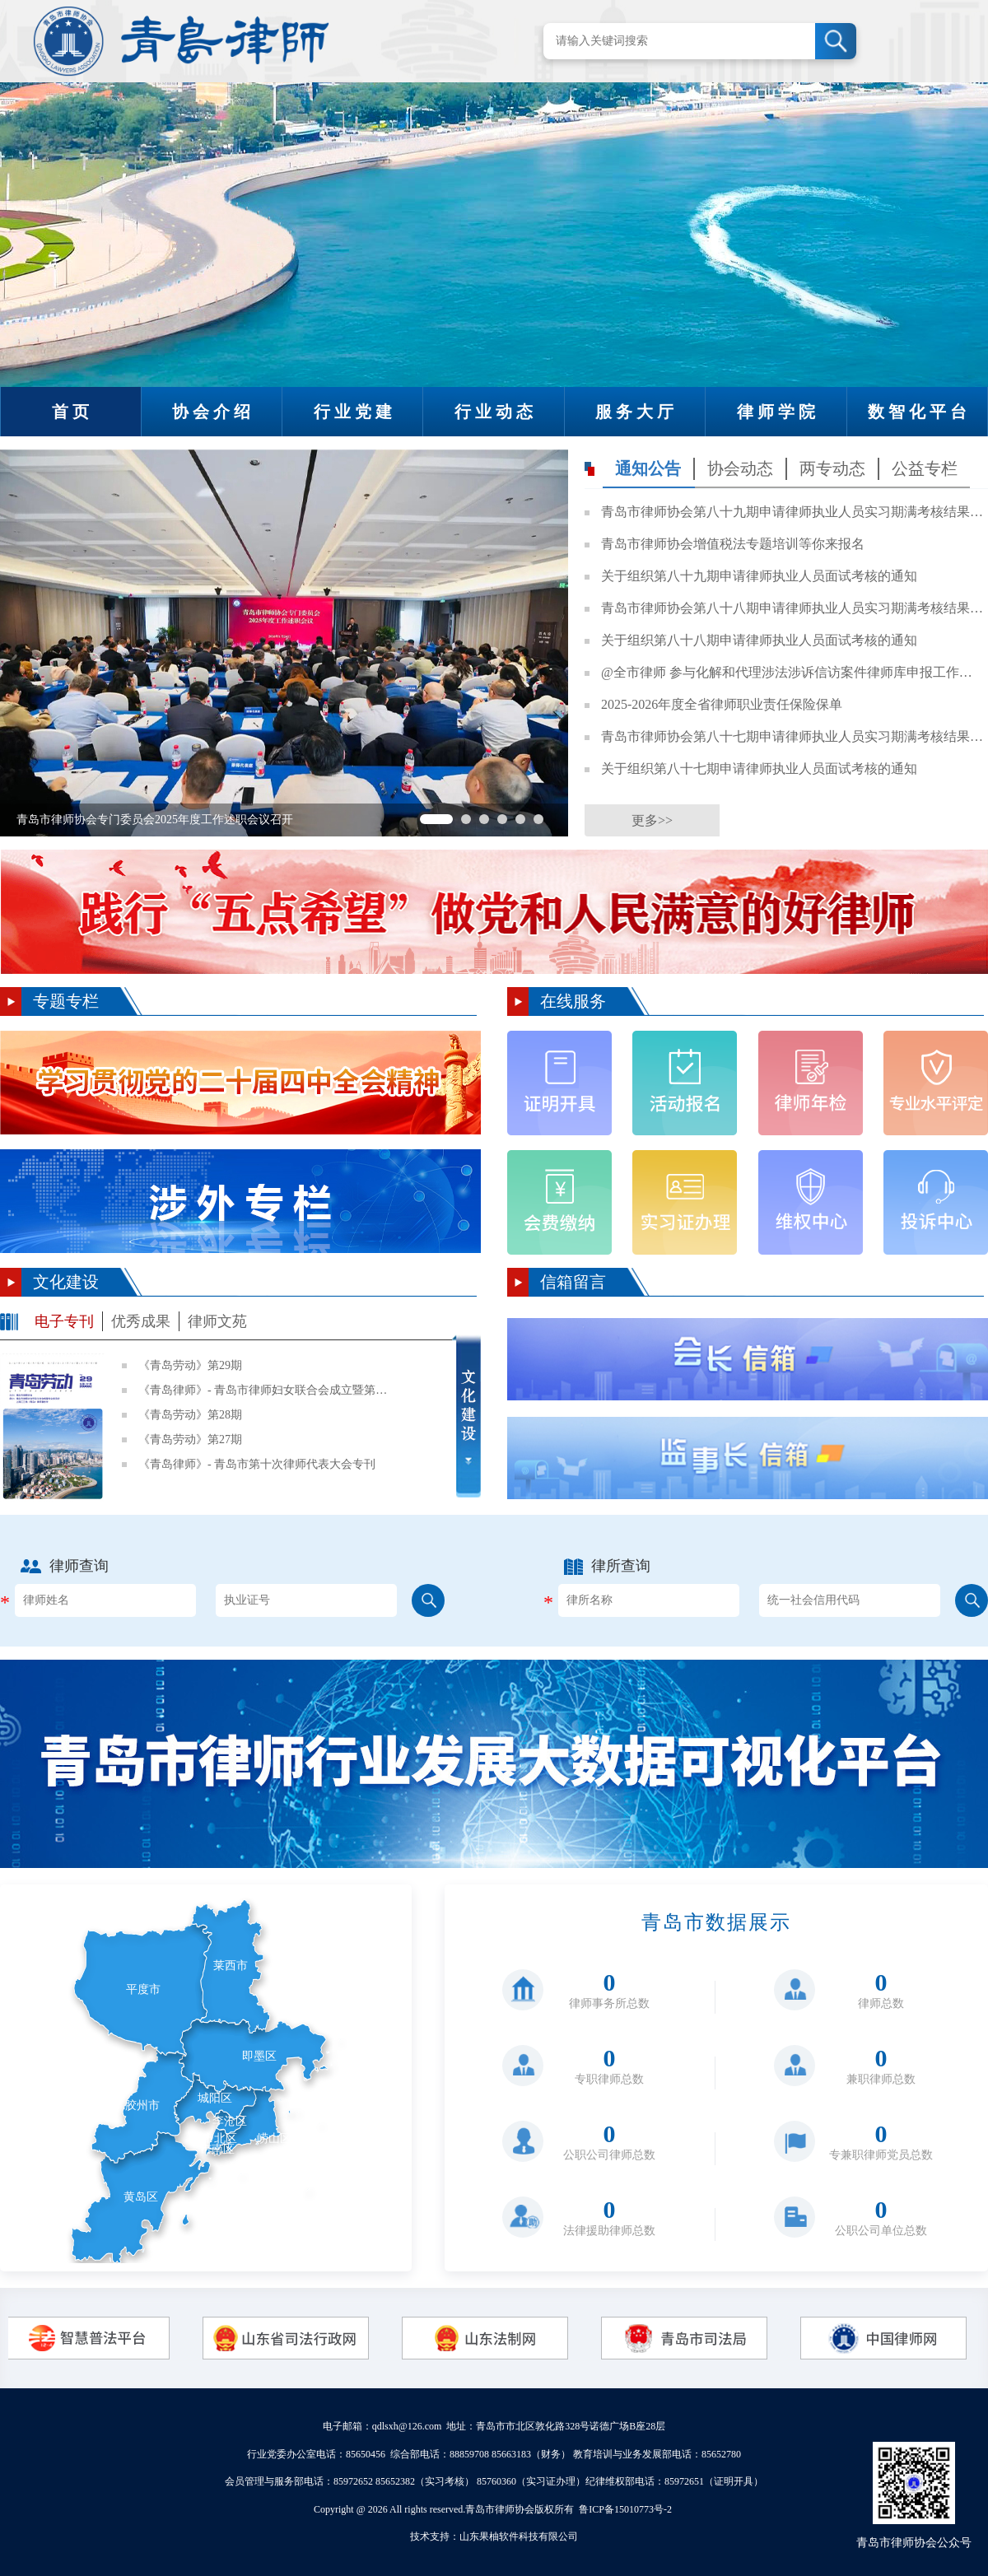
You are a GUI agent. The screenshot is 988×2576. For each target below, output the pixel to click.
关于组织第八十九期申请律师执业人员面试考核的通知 (759, 576)
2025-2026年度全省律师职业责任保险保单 (721, 704)
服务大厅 (636, 412)
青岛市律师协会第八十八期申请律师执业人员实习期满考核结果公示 (792, 608)
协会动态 (740, 468)
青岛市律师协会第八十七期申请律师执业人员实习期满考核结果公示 (792, 736)
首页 (72, 412)
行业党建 (355, 412)
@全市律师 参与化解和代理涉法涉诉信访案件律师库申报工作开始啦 (792, 672)
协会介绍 (213, 412)
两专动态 (832, 468)
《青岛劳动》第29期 (190, 1365)
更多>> (652, 820)
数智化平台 (919, 412)
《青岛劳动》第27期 (190, 1439)
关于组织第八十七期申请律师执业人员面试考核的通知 (759, 769)
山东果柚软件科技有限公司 (518, 2536)
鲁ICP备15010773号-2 (625, 2509)
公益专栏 (925, 468)
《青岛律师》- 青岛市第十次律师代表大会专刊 (256, 1464)
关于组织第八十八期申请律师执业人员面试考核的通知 (759, 640)
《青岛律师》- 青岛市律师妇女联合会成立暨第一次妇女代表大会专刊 (266, 1390)
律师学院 (778, 412)
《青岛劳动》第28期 (190, 1415)
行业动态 (495, 412)
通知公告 (648, 468)
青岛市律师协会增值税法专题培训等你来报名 (732, 544)
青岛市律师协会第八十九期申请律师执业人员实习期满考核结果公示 (792, 512)
